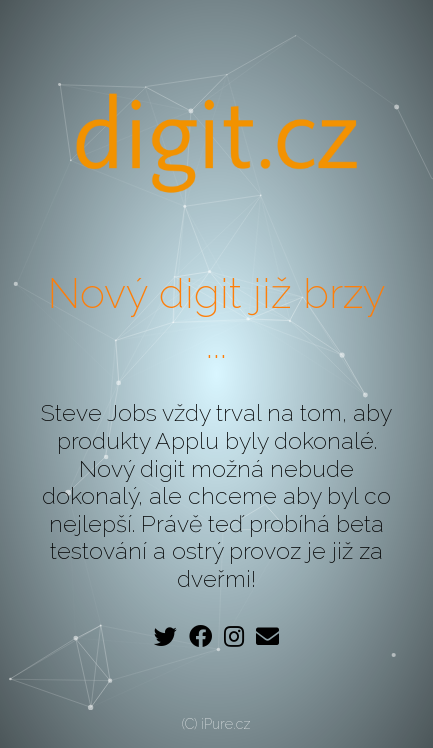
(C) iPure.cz (216, 724)
